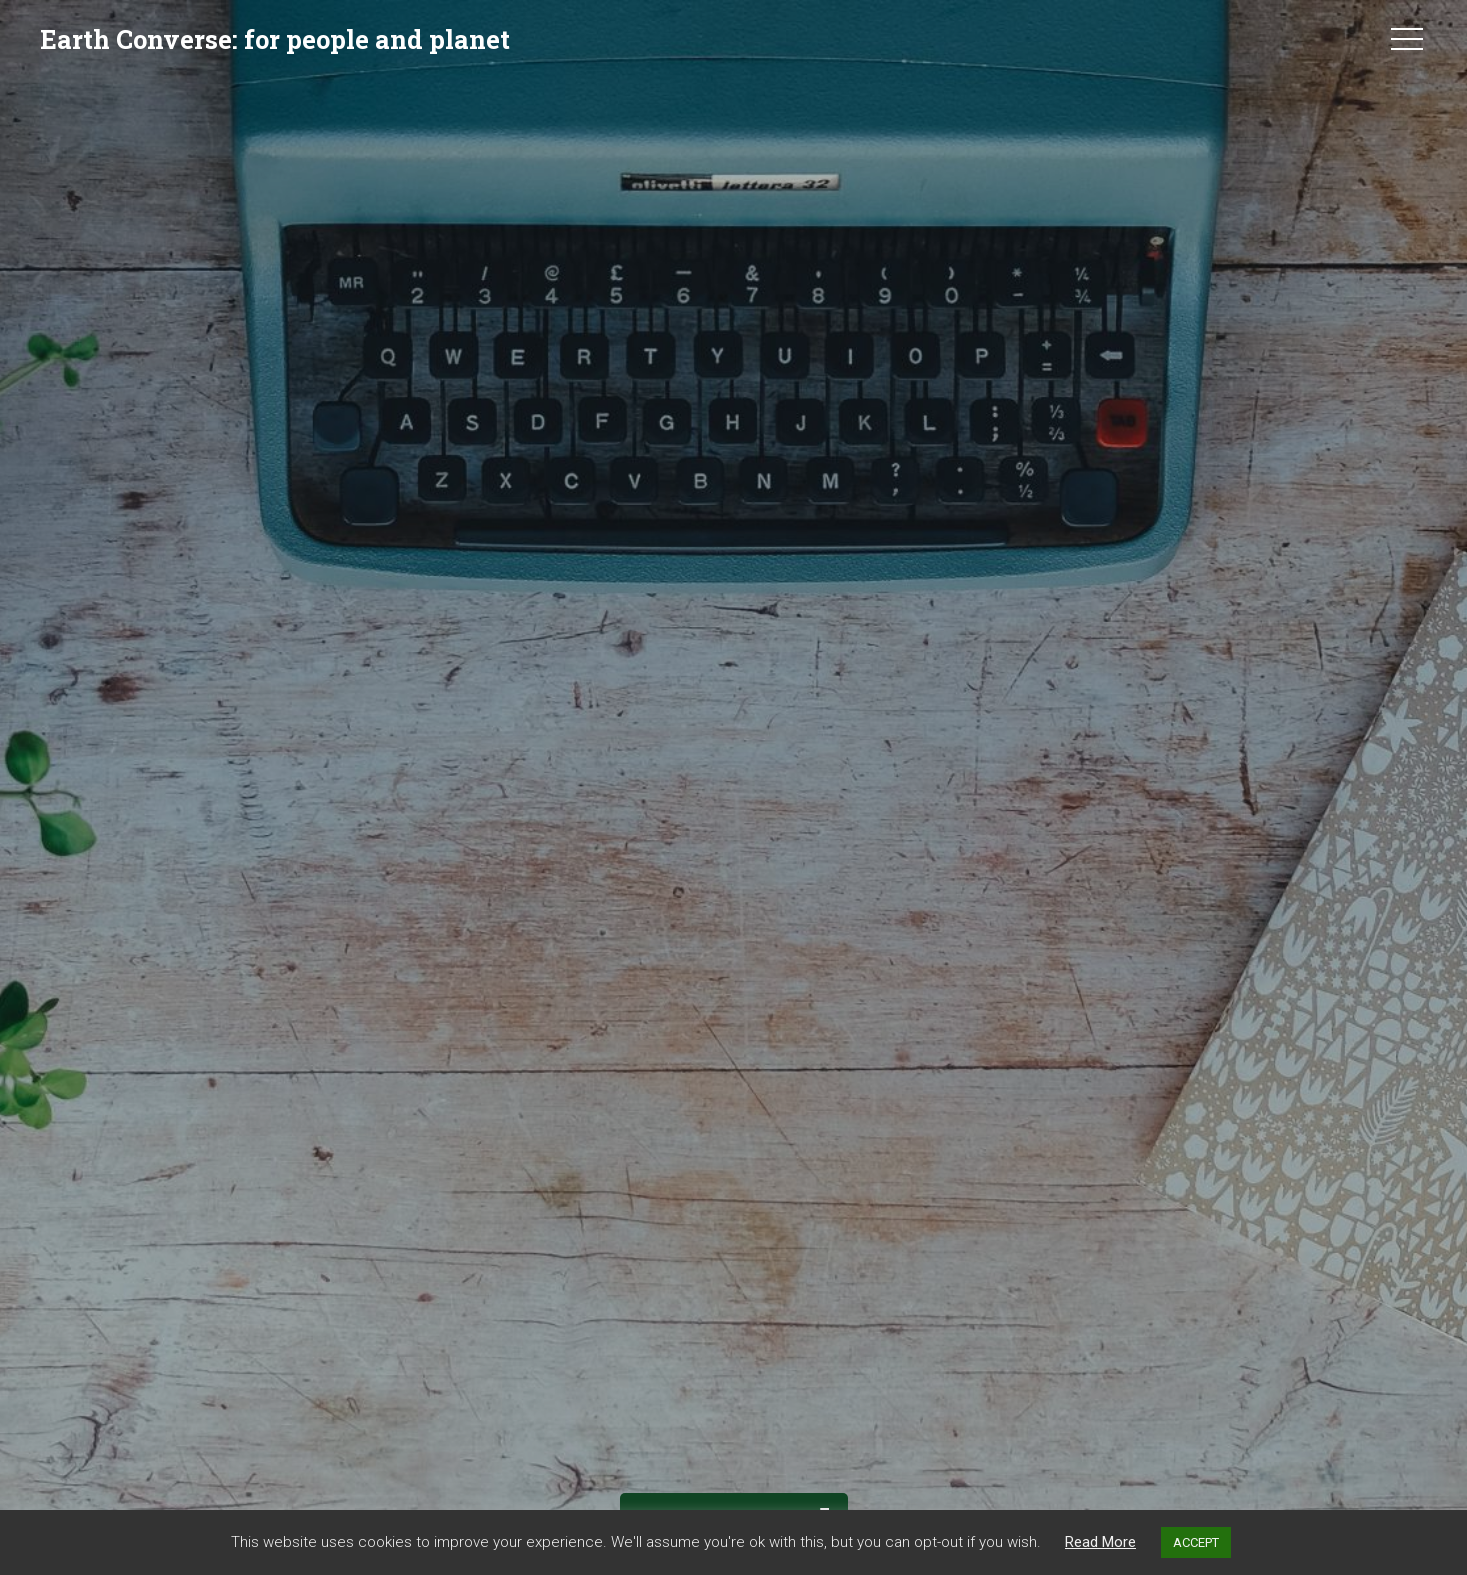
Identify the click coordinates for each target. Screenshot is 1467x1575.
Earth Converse (275, 39)
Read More (1100, 1542)
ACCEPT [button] (1196, 1542)
